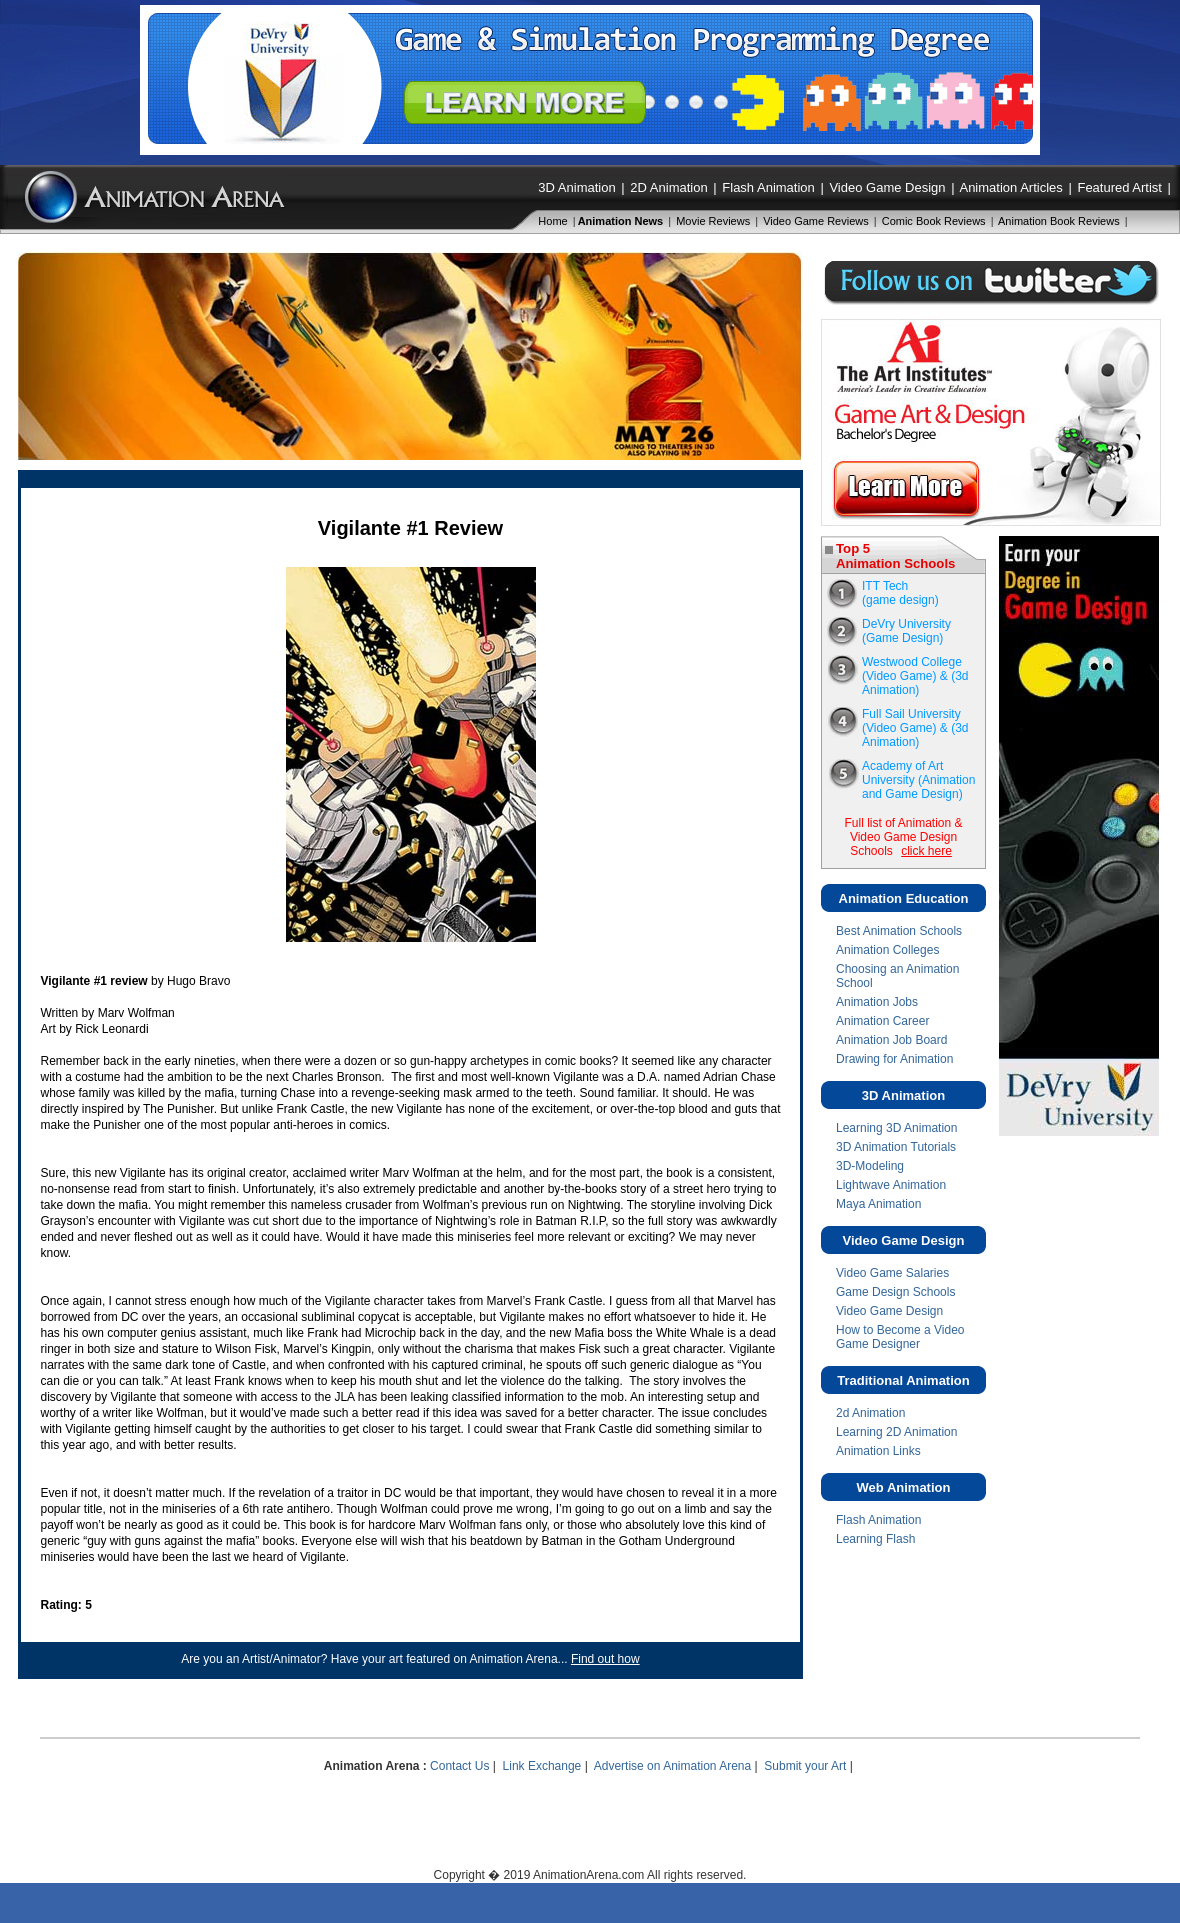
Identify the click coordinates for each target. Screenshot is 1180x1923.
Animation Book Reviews (1059, 221)
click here (926, 851)
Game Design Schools (895, 1292)
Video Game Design (887, 187)
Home (552, 221)
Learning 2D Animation (896, 1432)
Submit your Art (805, 1766)
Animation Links (878, 1451)
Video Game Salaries (892, 1273)
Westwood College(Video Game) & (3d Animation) (915, 676)
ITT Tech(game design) (900, 593)
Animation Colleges (887, 950)
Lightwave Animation (891, 1185)
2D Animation (668, 187)
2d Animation (870, 1413)
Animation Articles (1010, 187)
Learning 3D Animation (896, 1128)
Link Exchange (542, 1766)
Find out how (605, 1659)
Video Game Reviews (816, 221)
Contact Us (459, 1766)
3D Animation (576, 187)
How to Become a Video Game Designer (900, 1337)
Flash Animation (768, 187)
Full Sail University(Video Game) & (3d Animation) (915, 728)
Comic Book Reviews (934, 221)
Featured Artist (1119, 187)
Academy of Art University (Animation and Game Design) (918, 780)
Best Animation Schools (899, 931)
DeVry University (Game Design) (906, 631)
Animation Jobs (877, 1002)
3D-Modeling (870, 1166)
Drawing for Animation (894, 1059)
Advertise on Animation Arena (672, 1766)
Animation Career (882, 1021)
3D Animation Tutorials (896, 1147)
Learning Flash (875, 1539)
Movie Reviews (713, 221)
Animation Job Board (891, 1040)
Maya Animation (878, 1204)
